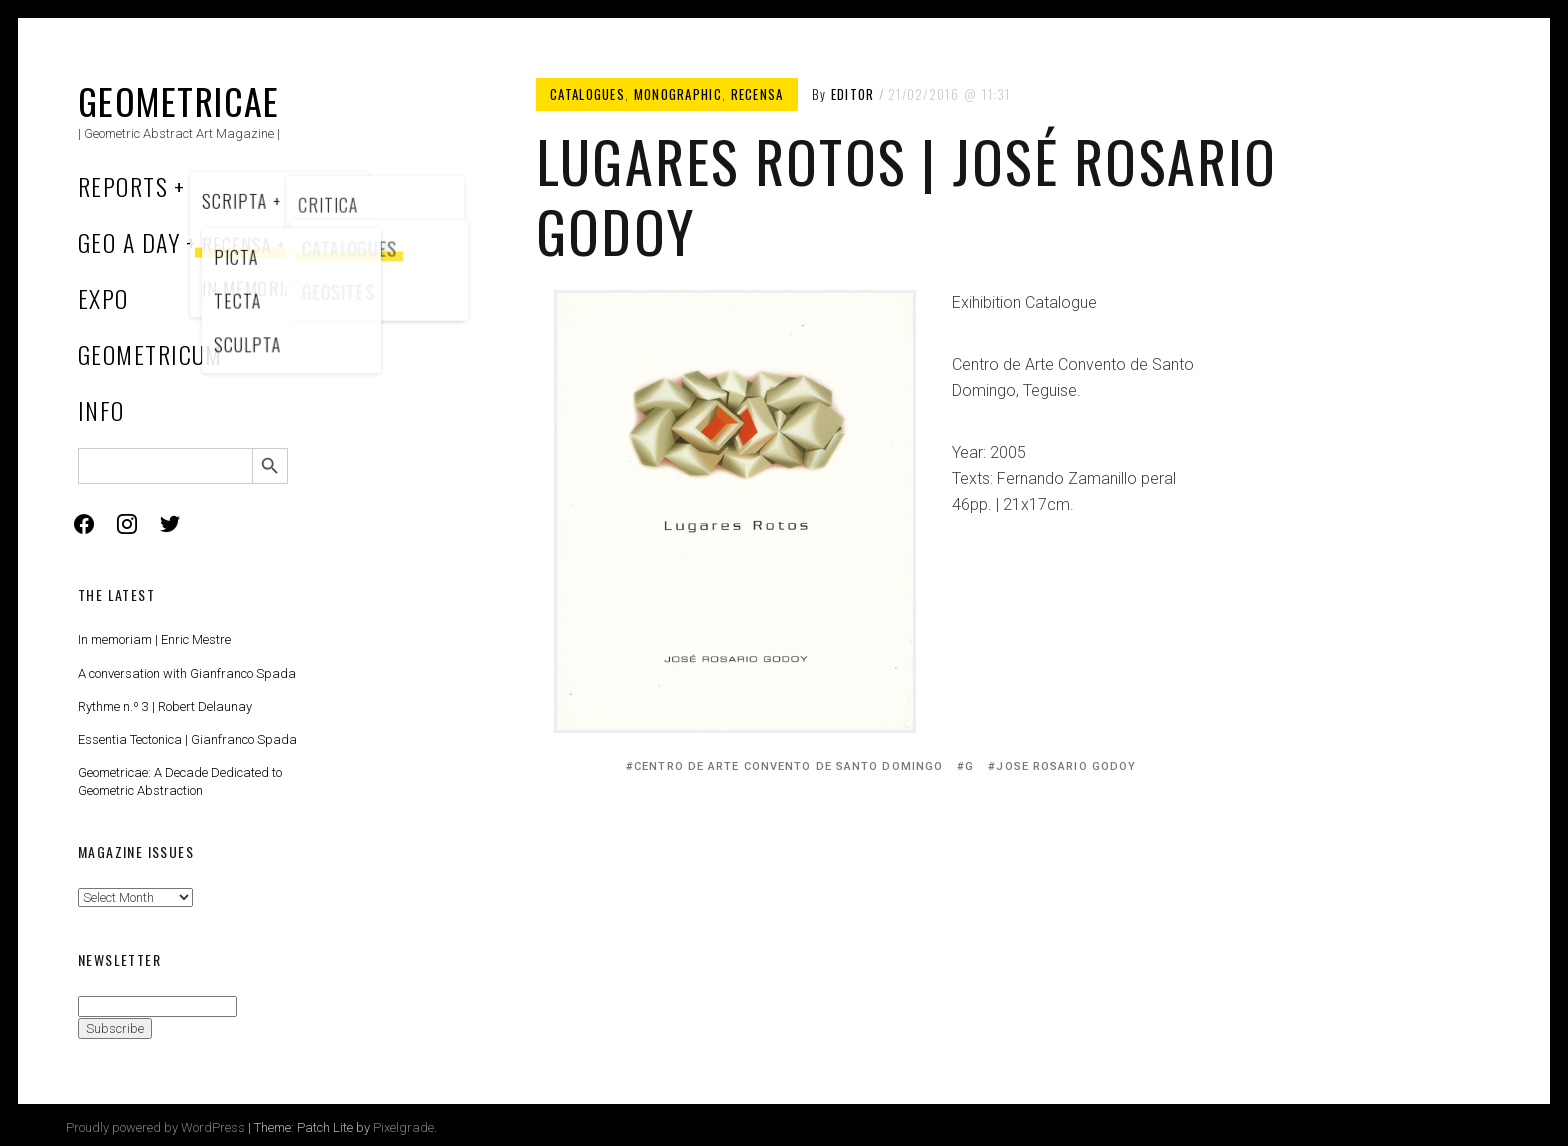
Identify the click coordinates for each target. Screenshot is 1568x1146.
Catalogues (587, 94)
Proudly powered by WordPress (155, 1127)
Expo (103, 298)
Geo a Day (129, 242)
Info (101, 410)
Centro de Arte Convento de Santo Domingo (788, 766)
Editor (853, 94)
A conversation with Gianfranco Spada (187, 673)
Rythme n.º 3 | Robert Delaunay (165, 706)
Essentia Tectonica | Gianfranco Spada (187, 739)
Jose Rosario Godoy (1066, 766)
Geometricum (150, 354)
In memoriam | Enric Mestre (154, 639)
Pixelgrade (403, 1127)
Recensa (757, 94)
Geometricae (179, 100)
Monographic (678, 94)
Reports (123, 186)
